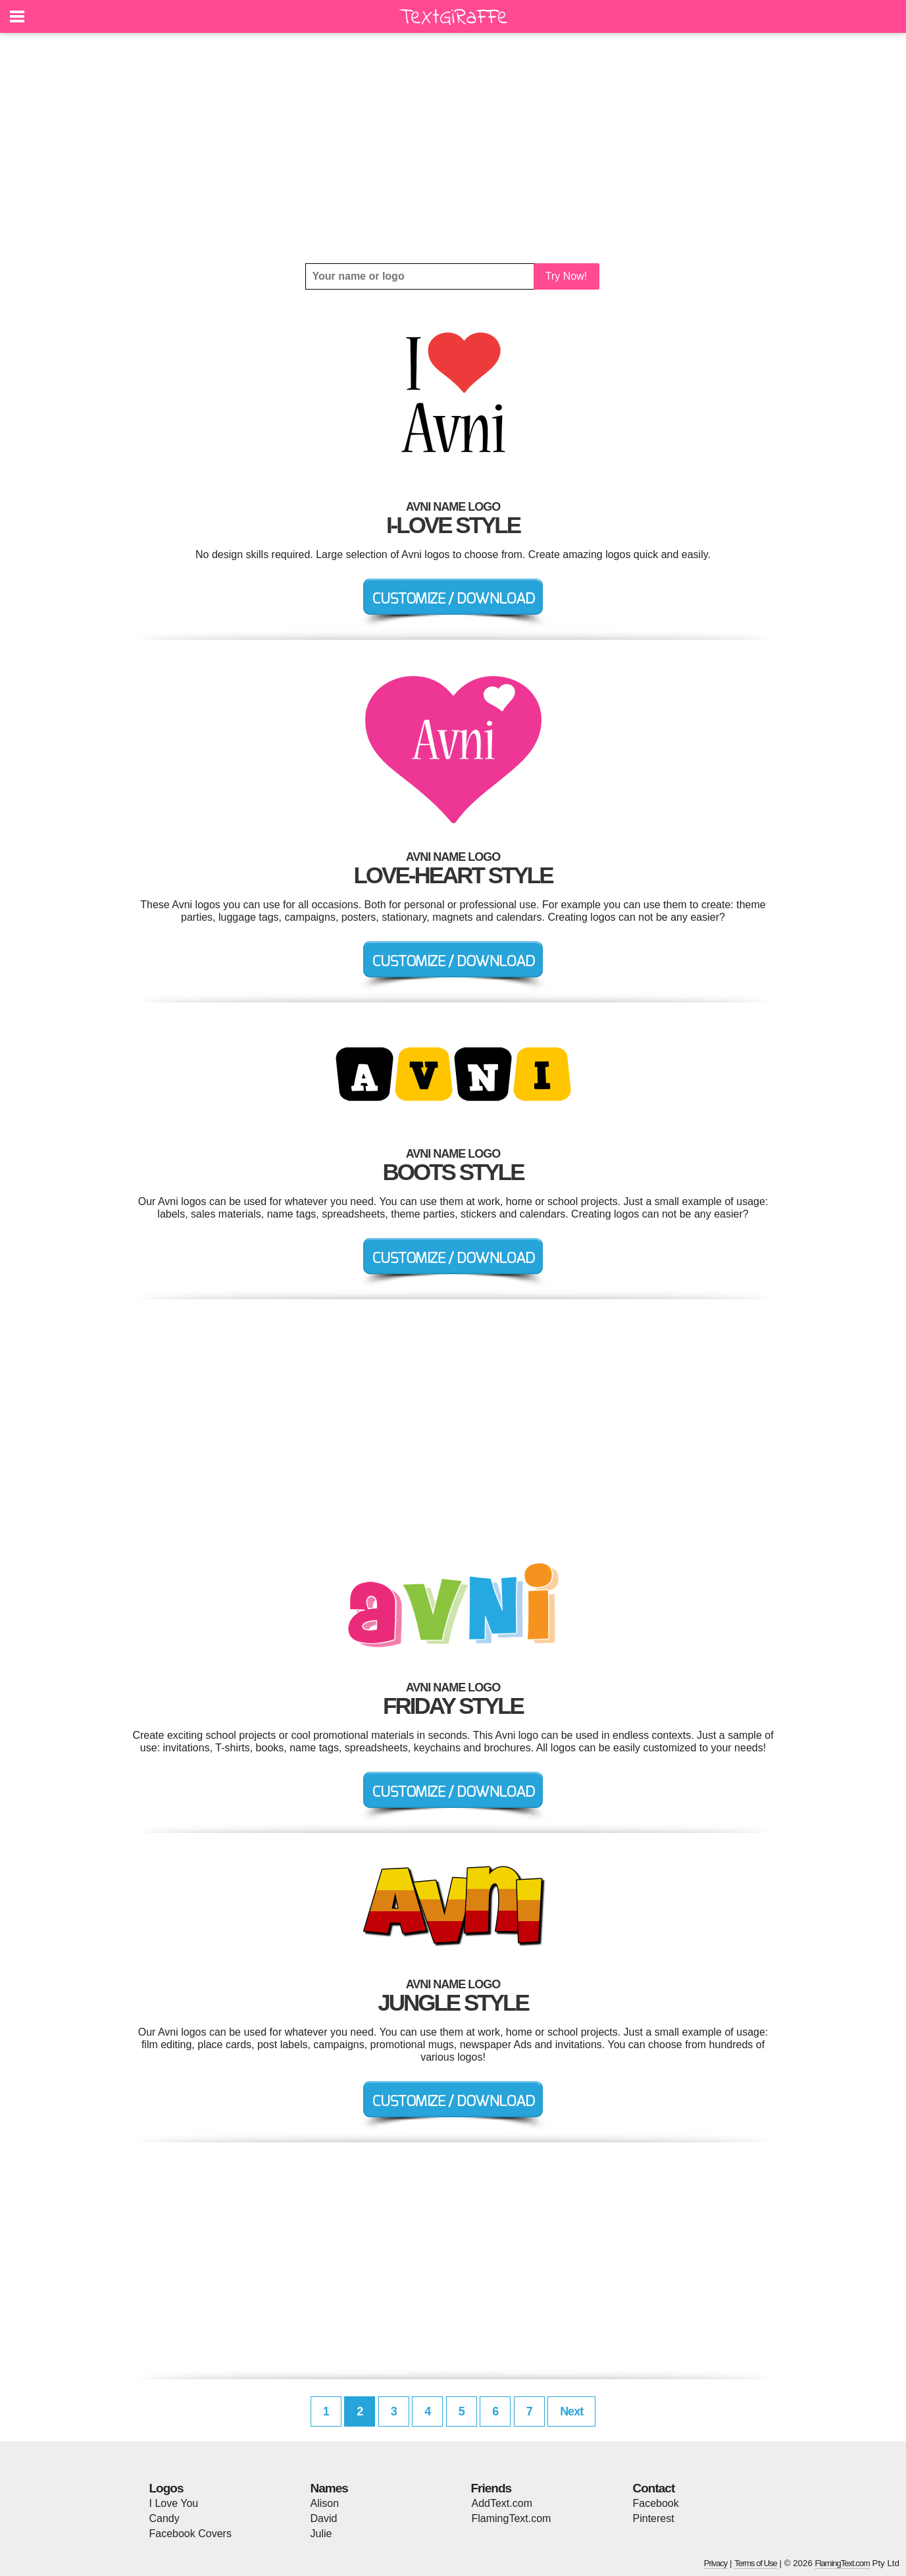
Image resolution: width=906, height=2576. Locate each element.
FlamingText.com (511, 2518)
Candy (164, 2518)
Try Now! (566, 276)
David (324, 2518)
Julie (321, 2533)
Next (571, 2411)
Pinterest (653, 2518)
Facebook (656, 2503)
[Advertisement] (453, 148)
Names (329, 2488)
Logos (166, 2488)
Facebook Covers (190, 2533)
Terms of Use (755, 2563)
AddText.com (502, 2503)
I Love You (174, 2503)
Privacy (716, 2563)
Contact (654, 2488)
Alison (325, 2503)
